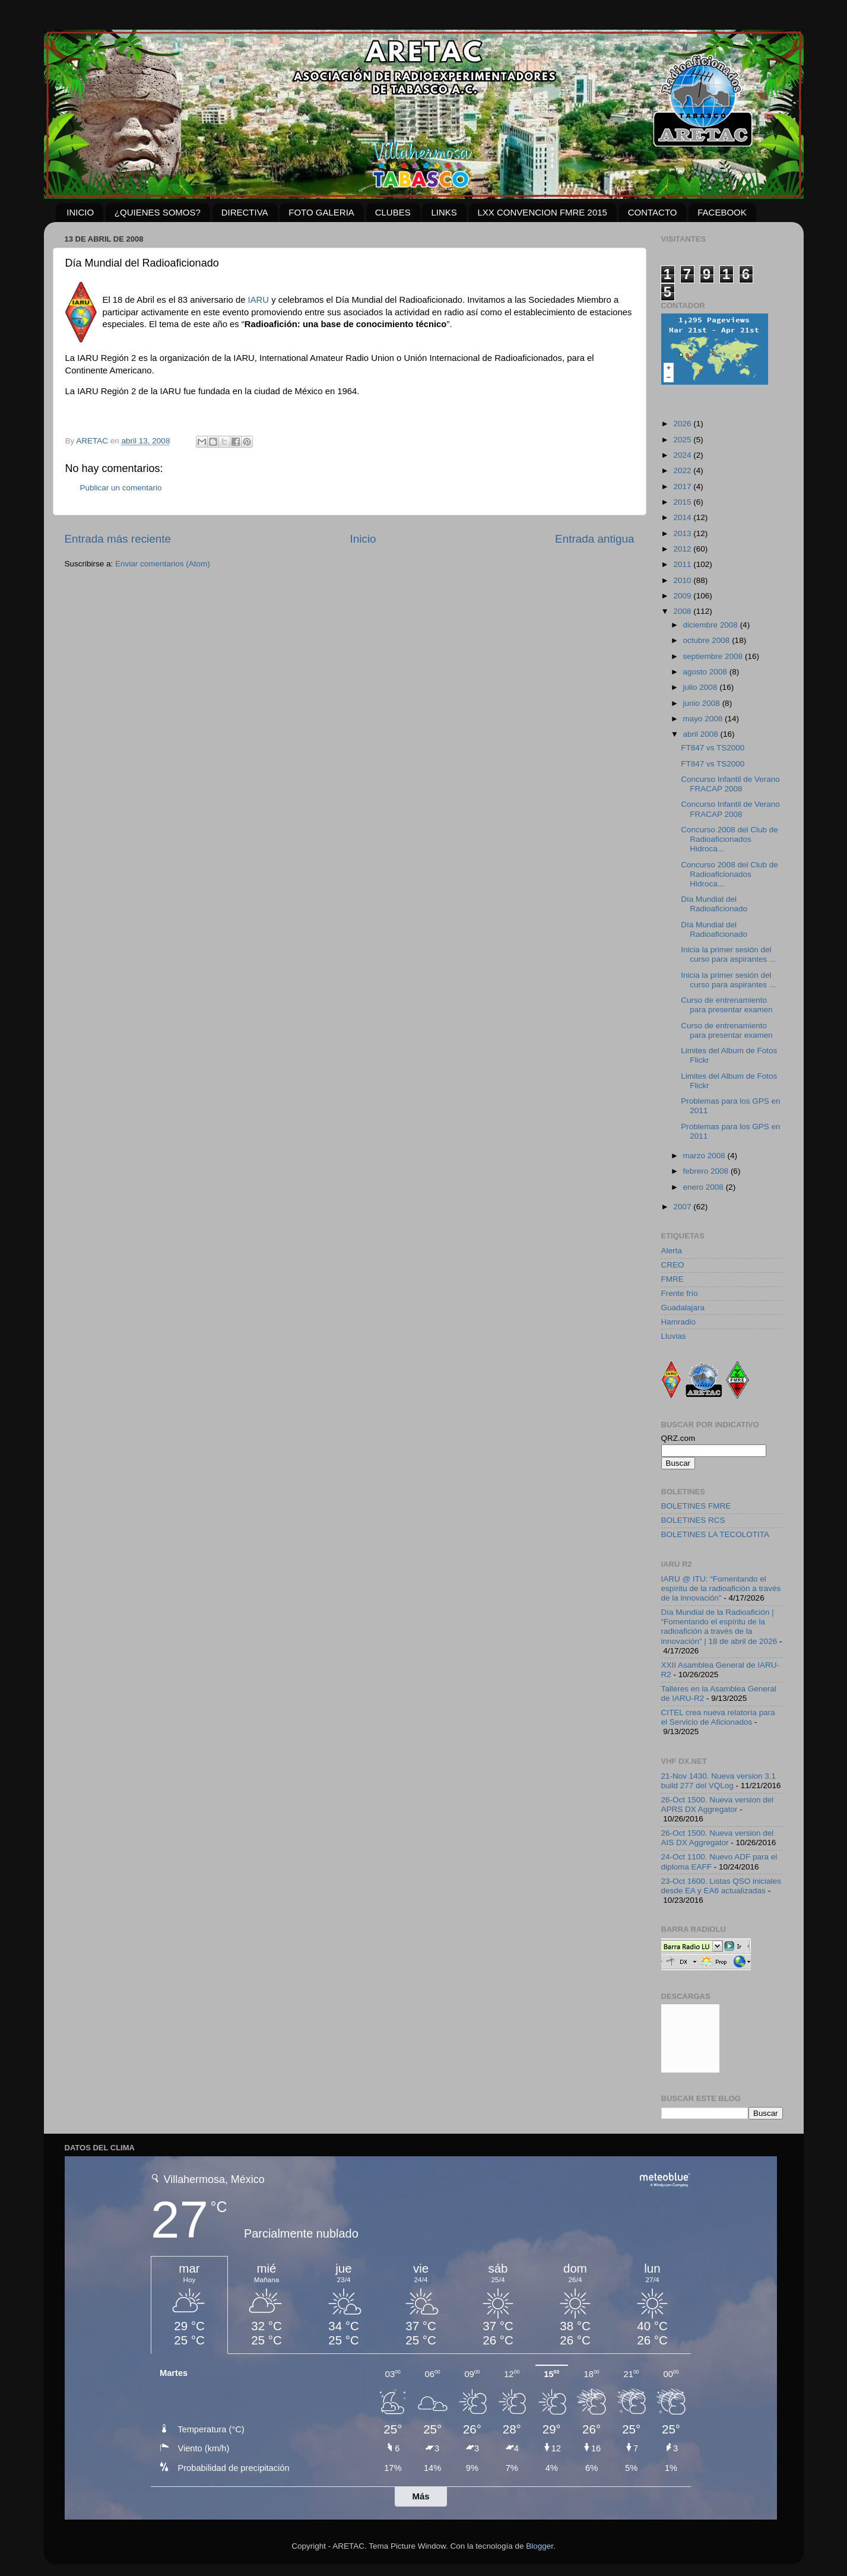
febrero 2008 (707, 1171)
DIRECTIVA (244, 212)
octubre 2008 (707, 640)
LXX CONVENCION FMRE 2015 (542, 212)
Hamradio (678, 1321)
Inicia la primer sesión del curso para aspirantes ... (728, 954)
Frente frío (679, 1293)
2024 (683, 455)
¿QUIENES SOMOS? (158, 212)
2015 (683, 502)
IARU (258, 300)
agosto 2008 (706, 671)
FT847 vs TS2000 (712, 747)
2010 (683, 580)
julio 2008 (701, 687)
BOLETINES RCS (693, 1520)
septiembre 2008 (714, 656)
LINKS (443, 212)
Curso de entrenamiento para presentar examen (727, 1005)
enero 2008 (704, 1187)
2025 (683, 439)
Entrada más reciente (118, 539)
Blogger (539, 2546)
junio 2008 (702, 703)
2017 (683, 486)
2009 (683, 595)
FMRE (672, 1279)
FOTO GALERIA (321, 212)
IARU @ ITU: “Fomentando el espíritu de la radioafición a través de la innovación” (721, 1588)
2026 (683, 423)
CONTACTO (652, 212)
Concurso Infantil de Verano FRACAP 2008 (730, 784)
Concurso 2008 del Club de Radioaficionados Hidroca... (729, 839)
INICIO (80, 212)
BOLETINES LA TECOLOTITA (715, 1534)
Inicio (363, 539)
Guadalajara (683, 1307)
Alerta (671, 1250)
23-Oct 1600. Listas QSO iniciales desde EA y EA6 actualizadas (721, 1886)
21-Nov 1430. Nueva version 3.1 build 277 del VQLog (718, 1781)
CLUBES (393, 212)
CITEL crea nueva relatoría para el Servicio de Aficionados (718, 1717)
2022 (683, 470)
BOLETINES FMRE (696, 1505)
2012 (683, 548)
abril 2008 (702, 734)
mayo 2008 (704, 718)
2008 (683, 611)
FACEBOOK (722, 212)
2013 (683, 533)
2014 (683, 517)
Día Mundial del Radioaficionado (714, 904)
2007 (683, 1206)
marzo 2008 (705, 1155)
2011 (683, 564)
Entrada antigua (594, 539)
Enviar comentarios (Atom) (162, 563)
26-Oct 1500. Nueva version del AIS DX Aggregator (717, 1838)
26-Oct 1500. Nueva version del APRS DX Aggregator (717, 1804)
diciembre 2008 (711, 624)
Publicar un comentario (121, 487)
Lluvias (673, 1336)
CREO (672, 1264)
